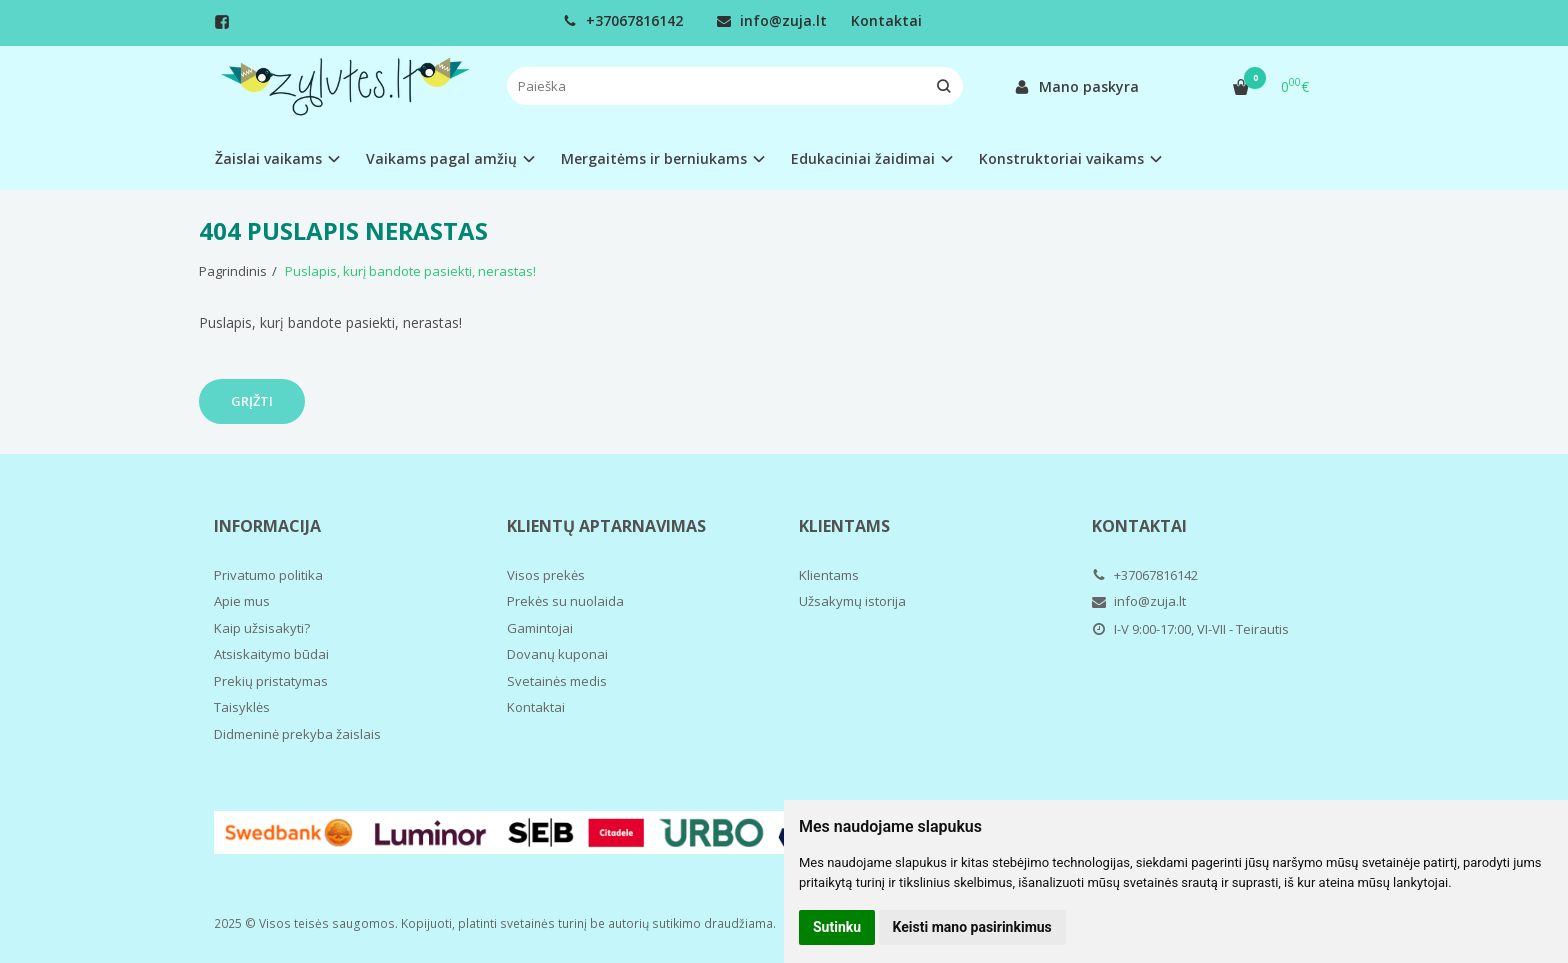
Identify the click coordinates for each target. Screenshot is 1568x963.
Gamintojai (540, 628)
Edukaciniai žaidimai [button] (863, 158)
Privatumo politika (268, 575)
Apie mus (242, 601)
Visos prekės (546, 575)
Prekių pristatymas (271, 681)
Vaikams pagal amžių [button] (441, 158)
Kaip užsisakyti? (262, 628)
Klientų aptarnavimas (606, 526)
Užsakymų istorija (852, 601)
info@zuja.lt (772, 20)
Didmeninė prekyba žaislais (297, 734)
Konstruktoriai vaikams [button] (1061, 158)
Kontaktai (886, 20)
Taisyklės (242, 707)
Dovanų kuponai (557, 654)
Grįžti (252, 401)
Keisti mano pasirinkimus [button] (972, 927)
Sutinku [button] (837, 927)
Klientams (844, 526)
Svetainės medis (557, 681)
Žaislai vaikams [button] (268, 158)
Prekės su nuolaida (565, 601)
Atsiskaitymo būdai (271, 654)
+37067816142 (623, 20)
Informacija (267, 526)
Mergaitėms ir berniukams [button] (654, 158)
